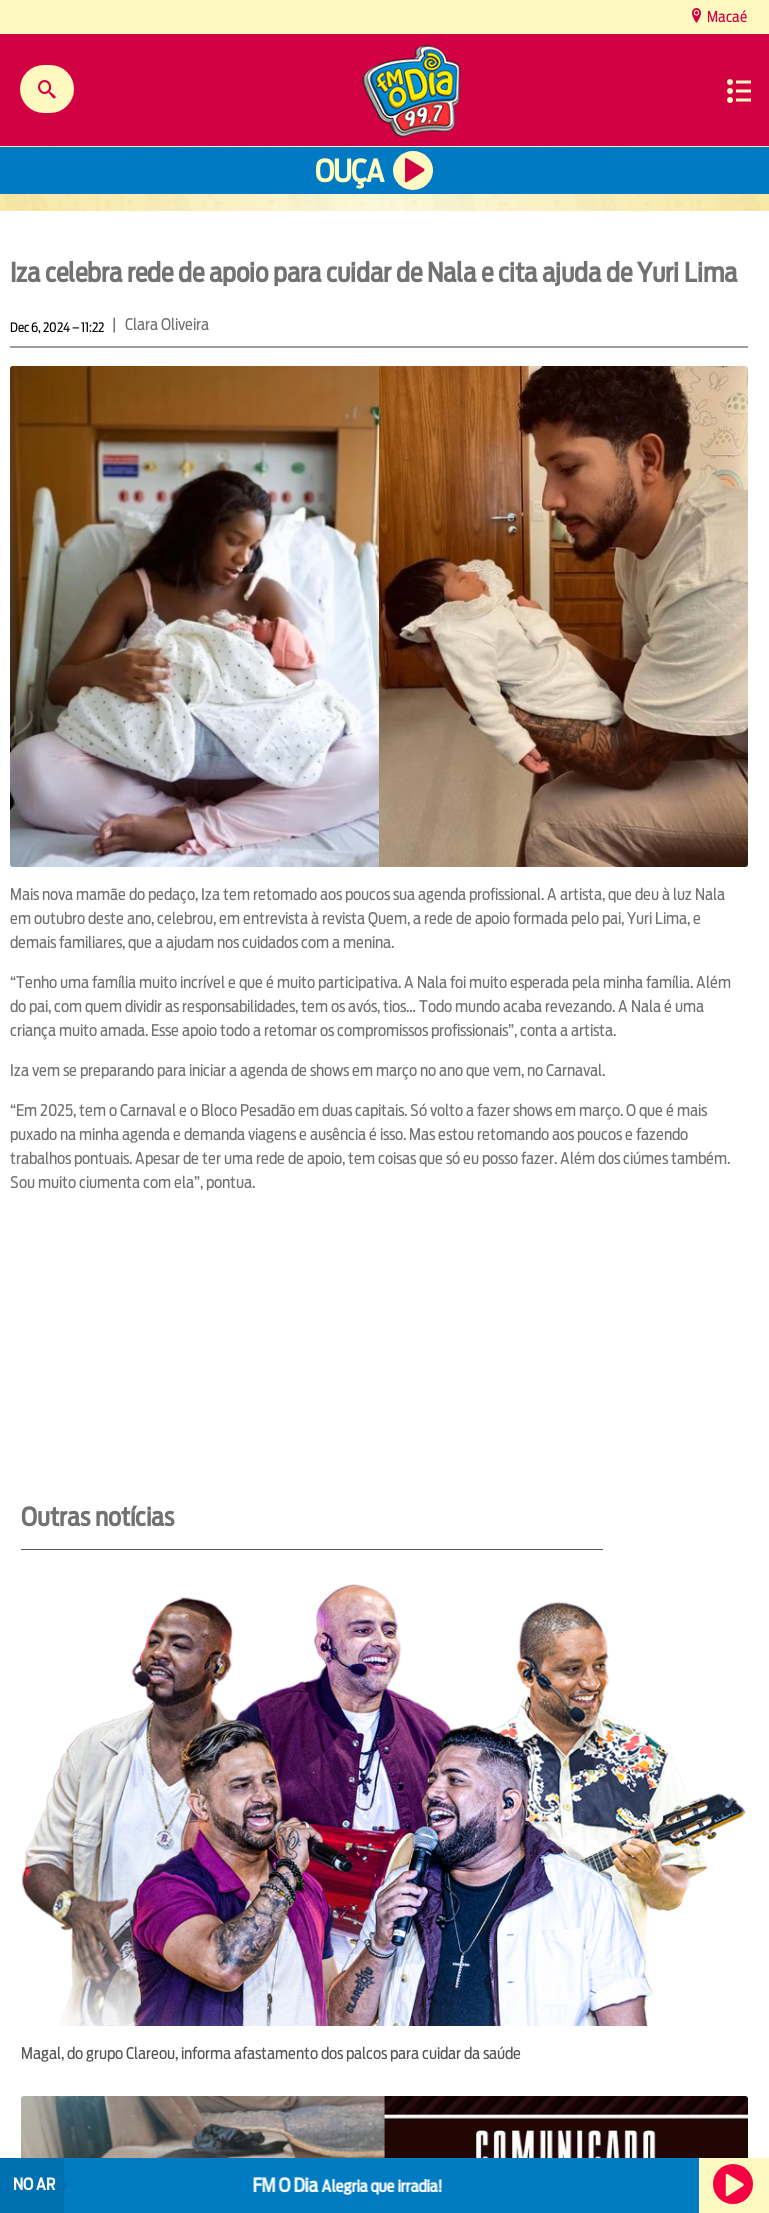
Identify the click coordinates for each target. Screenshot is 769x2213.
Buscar (47, 89)
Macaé (725, 16)
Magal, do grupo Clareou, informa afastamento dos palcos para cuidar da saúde (271, 2053)
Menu (739, 91)
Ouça (349, 171)
